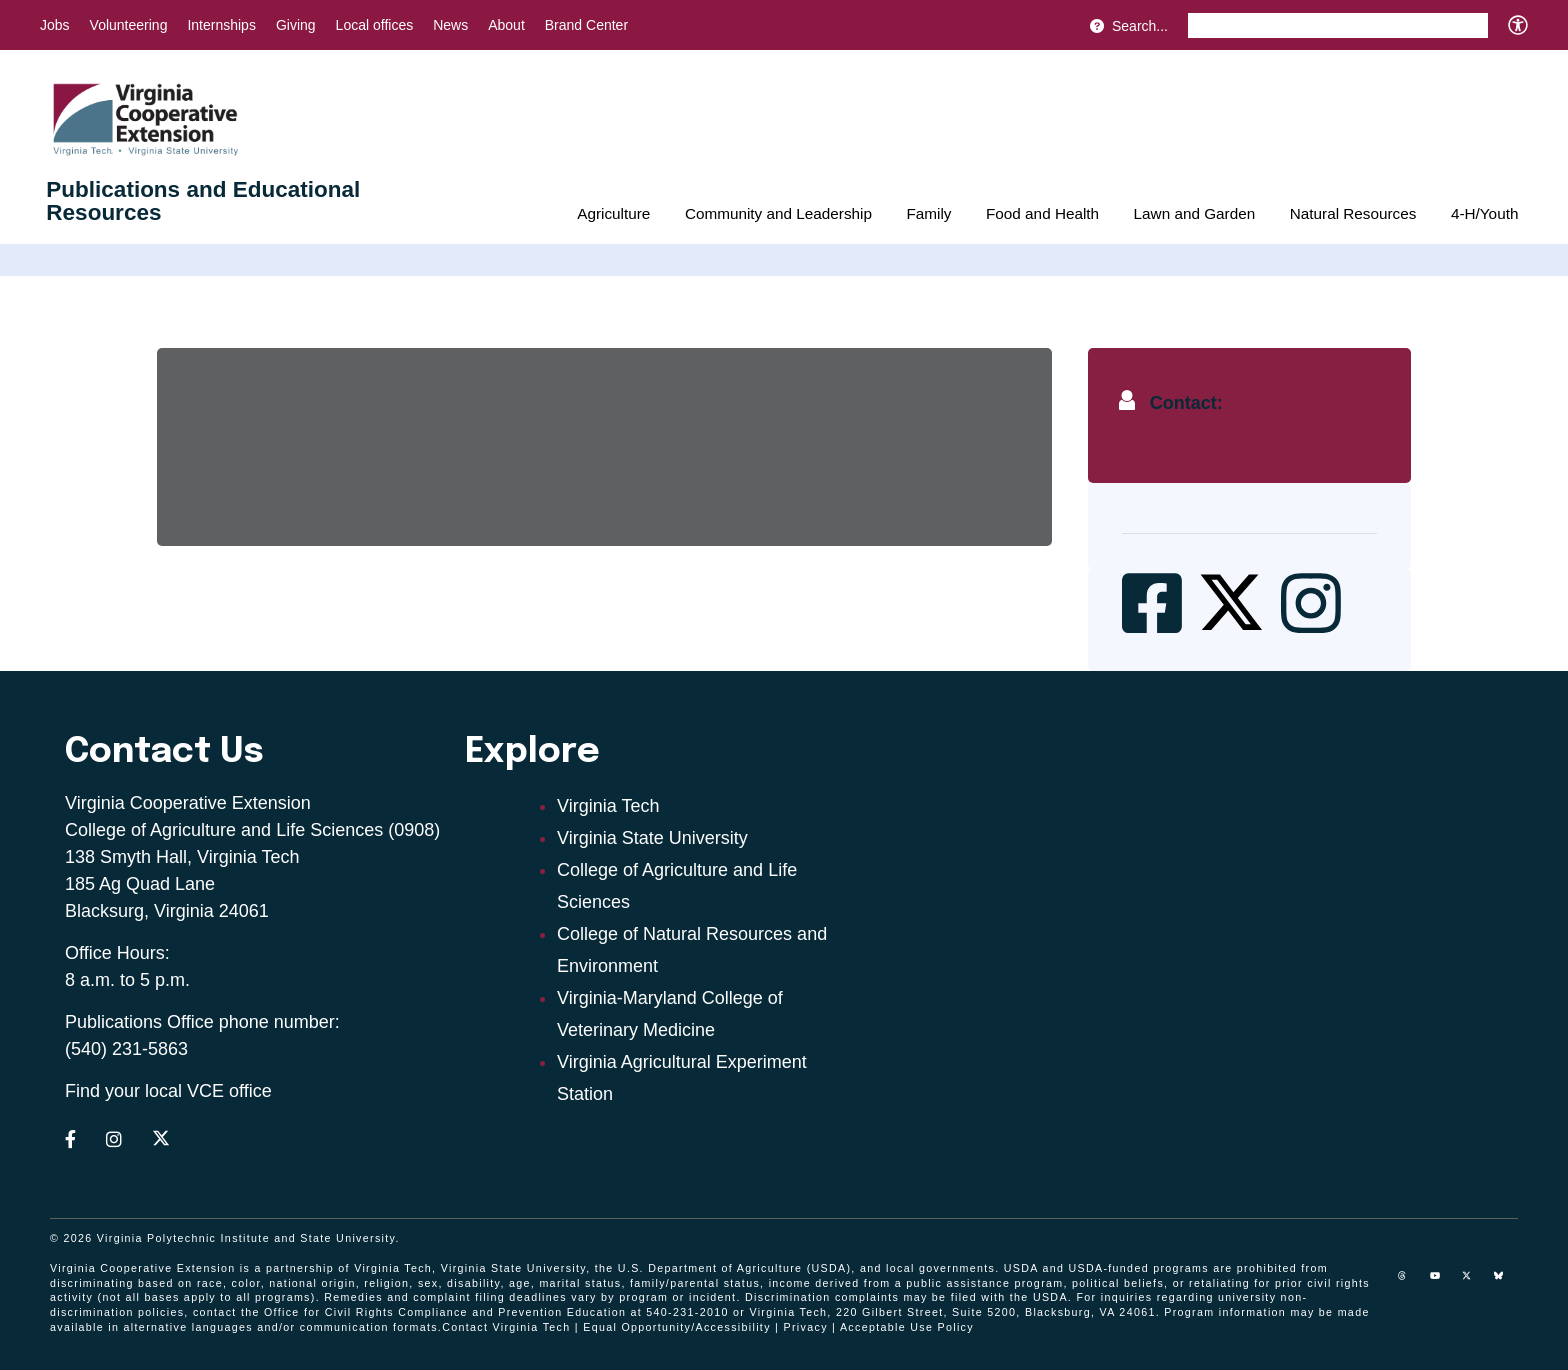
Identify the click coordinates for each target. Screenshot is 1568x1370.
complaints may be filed (906, 1297)
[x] (1474, 1283)
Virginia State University (652, 838)
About (506, 25)
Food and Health (1042, 213)
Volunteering (129, 25)
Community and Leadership (778, 213)
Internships (221, 25)
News (450, 25)
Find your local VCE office (168, 1091)
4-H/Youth (1484, 213)
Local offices (375, 25)
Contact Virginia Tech (506, 1327)
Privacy (806, 1327)
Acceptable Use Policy (907, 1327)
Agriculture (613, 213)
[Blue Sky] (1506, 1283)
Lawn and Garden (1195, 213)
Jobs (55, 25)
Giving (296, 25)
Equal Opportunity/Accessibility (677, 1327)
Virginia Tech (608, 806)
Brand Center (586, 25)
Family (928, 213)
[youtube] (1442, 1283)
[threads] (1410, 1283)
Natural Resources (1353, 213)
